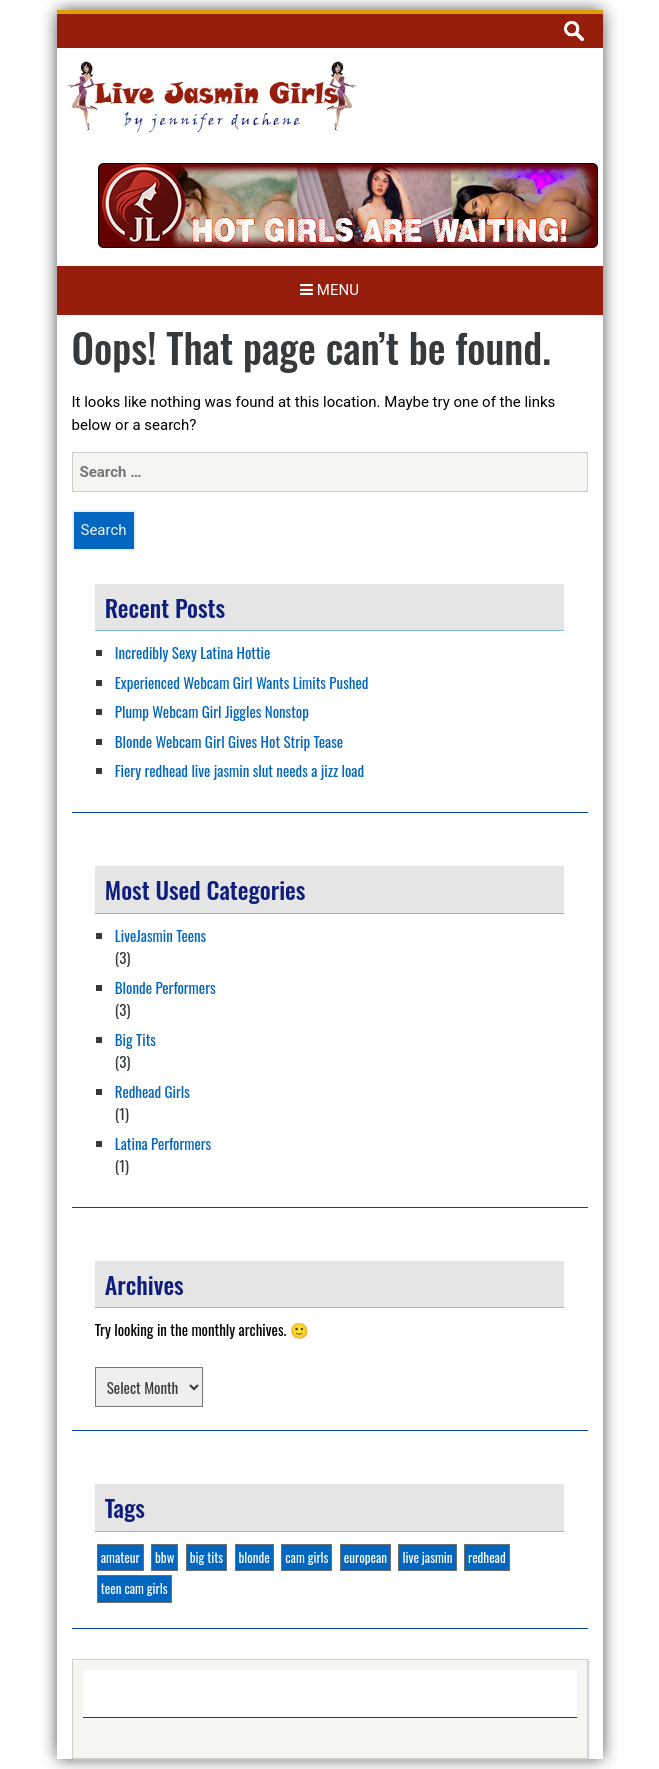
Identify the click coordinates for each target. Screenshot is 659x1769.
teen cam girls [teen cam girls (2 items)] (134, 1588)
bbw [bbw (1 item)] (164, 1557)
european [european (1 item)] (365, 1557)
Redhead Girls (152, 1091)
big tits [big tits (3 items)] (206, 1557)
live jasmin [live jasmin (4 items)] (427, 1557)
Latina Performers (163, 1143)
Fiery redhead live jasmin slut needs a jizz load (239, 770)
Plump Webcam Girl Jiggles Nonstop (212, 711)
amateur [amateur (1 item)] (120, 1557)
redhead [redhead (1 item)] (487, 1557)
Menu (329, 290)
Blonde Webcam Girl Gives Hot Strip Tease (229, 741)
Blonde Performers (165, 987)
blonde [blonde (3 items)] (254, 1557)
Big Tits (135, 1039)
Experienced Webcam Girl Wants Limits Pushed (242, 682)
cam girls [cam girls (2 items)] (306, 1557)
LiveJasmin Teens (160, 935)
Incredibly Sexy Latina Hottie (193, 652)
